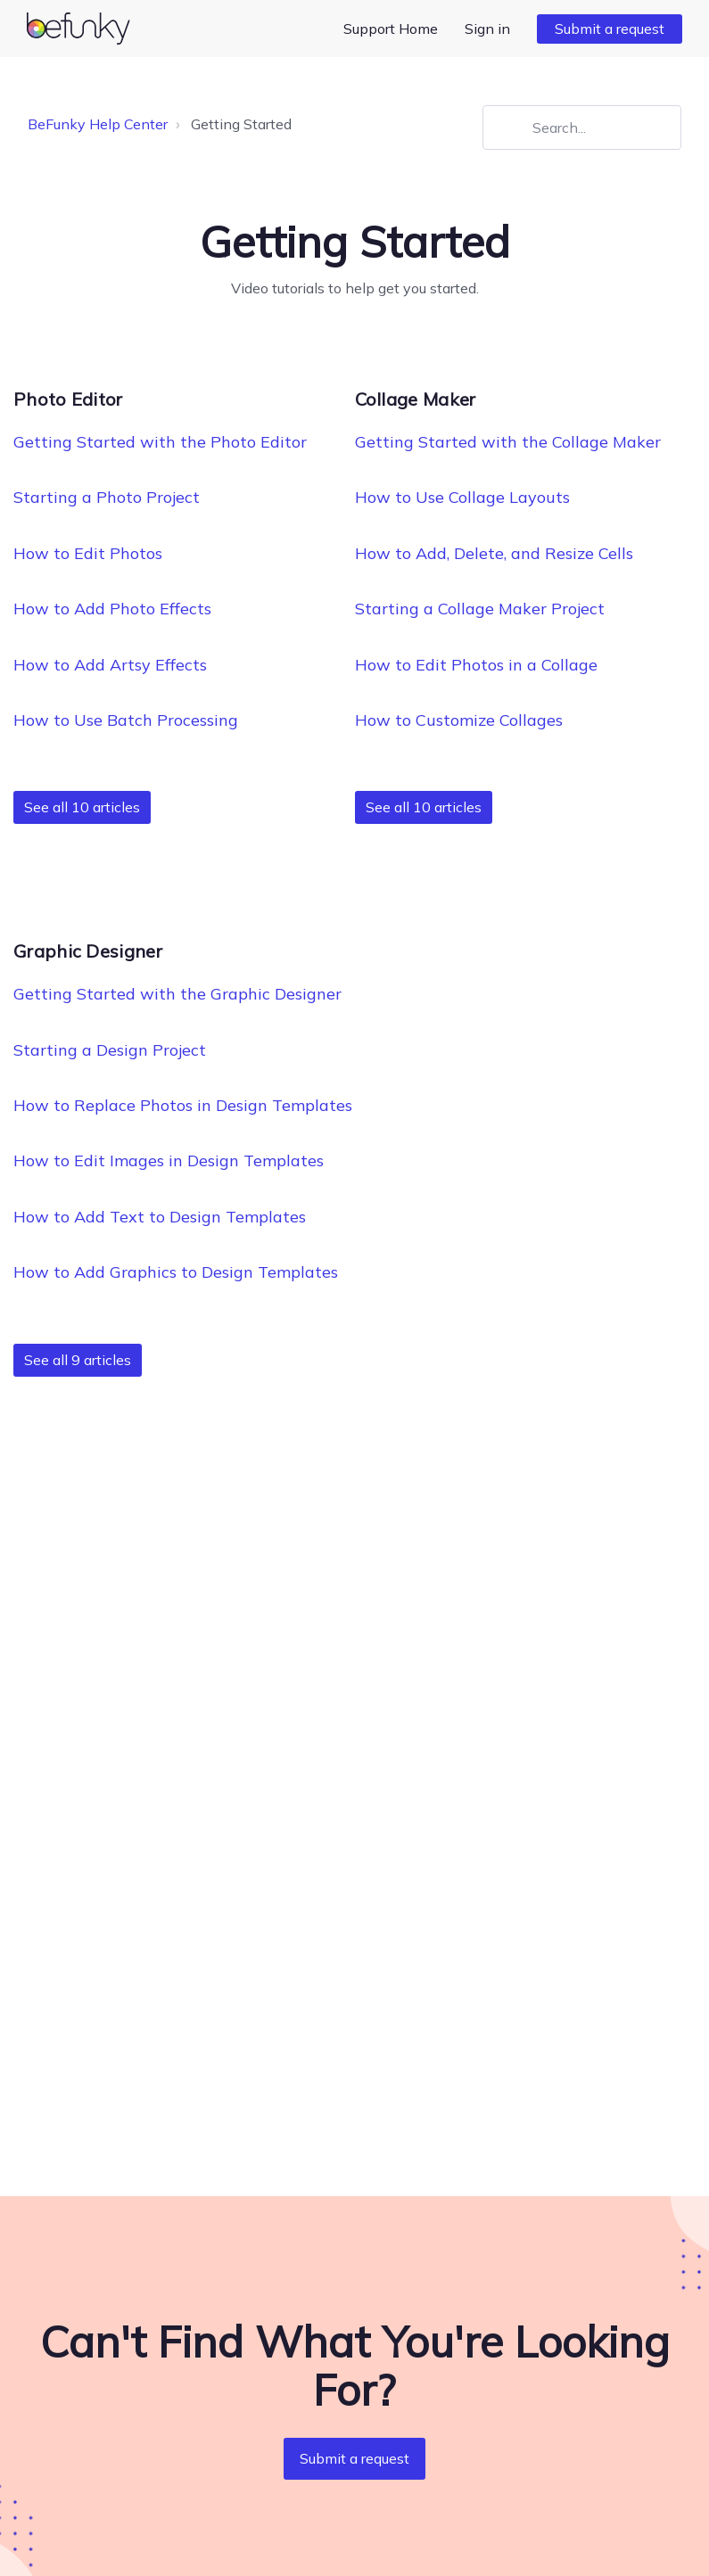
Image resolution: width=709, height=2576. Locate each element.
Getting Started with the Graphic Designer (177, 993)
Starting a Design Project (109, 1050)
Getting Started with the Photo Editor (160, 442)
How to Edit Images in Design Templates (168, 1160)
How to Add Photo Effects (112, 608)
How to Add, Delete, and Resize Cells (494, 553)
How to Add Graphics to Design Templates (175, 1272)
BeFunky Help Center (98, 124)
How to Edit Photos (87, 553)
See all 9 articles (77, 1360)
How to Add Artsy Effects (110, 664)
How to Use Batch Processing (125, 720)
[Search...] (581, 127)
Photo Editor (68, 399)
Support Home (390, 28)
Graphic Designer (87, 951)
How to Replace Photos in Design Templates (182, 1105)
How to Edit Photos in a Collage (476, 664)
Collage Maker (415, 399)
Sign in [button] (487, 28)
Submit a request (609, 28)
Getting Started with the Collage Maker (508, 442)
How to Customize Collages (459, 720)
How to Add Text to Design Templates (159, 1216)
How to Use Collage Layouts (462, 497)
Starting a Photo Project (106, 497)
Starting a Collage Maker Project (480, 608)
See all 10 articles (82, 807)
